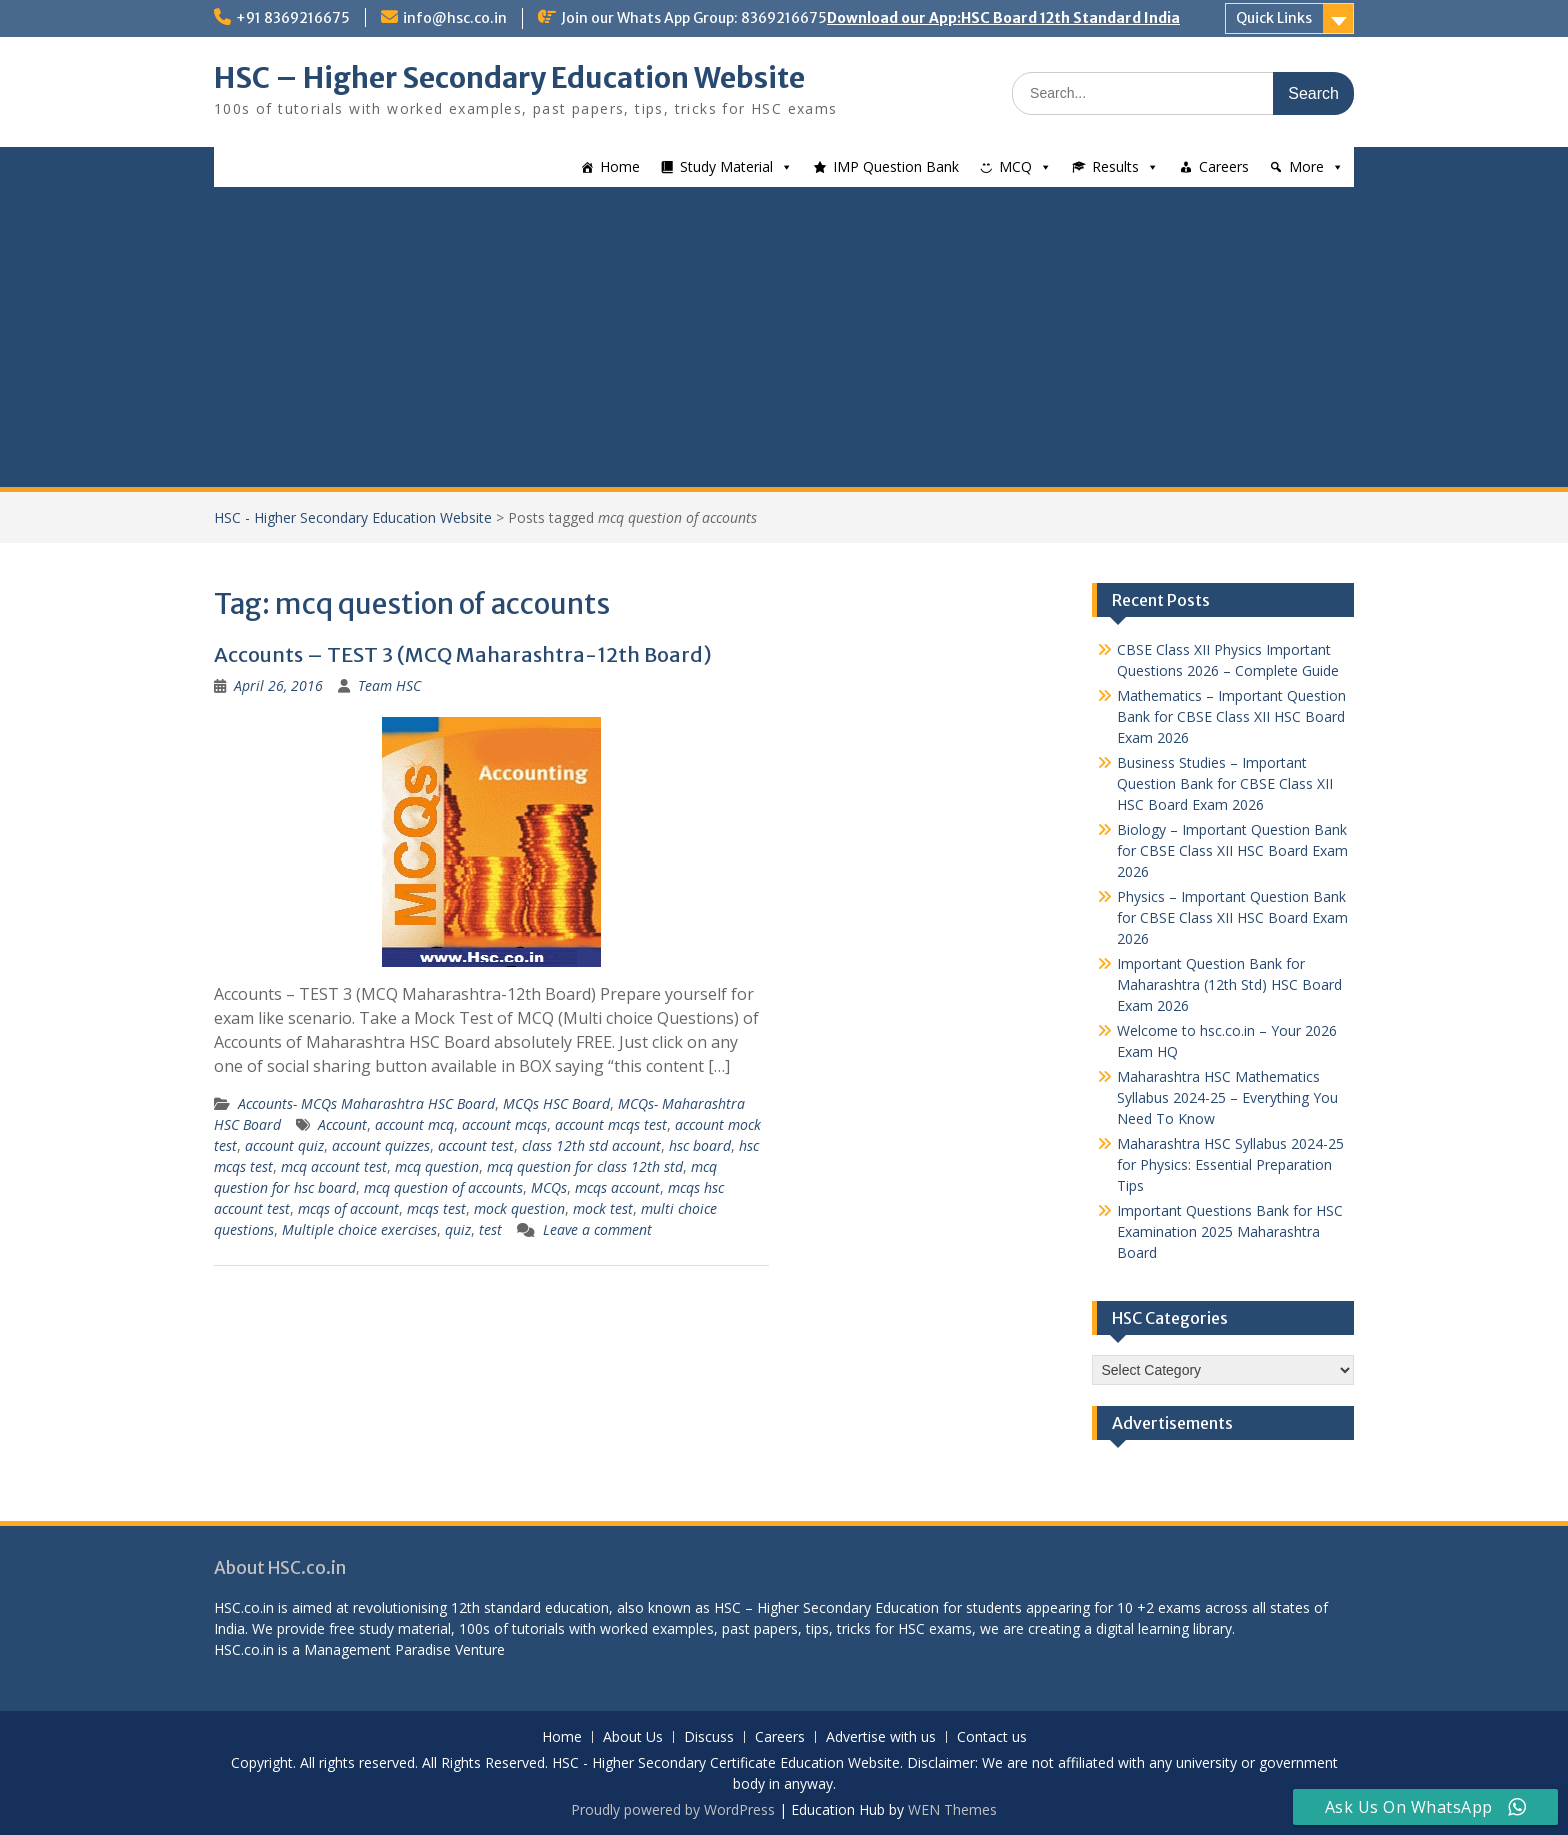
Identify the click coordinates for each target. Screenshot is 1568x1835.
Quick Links (1274, 18)
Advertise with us (881, 1737)
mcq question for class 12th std (585, 1166)
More (1306, 166)
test (490, 1229)
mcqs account (617, 1187)
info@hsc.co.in (455, 18)
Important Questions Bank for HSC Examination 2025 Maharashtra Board (1230, 1231)
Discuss (709, 1737)
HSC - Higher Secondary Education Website (353, 517)
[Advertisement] (784, 337)
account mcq (414, 1124)
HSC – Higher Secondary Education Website (509, 78)
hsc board (700, 1145)
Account (342, 1124)
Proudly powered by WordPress (673, 1809)
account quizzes (381, 1145)
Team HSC (389, 685)
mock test (603, 1208)
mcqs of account (348, 1208)
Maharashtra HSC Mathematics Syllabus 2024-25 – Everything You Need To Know (1227, 1097)
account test (476, 1145)
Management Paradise (377, 1649)
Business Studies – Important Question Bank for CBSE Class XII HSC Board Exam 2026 (1225, 783)
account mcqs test (611, 1124)
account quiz (284, 1145)
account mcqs (504, 1124)
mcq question (437, 1166)
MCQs (549, 1187)
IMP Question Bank (896, 166)
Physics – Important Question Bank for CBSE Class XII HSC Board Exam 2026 (1232, 917)
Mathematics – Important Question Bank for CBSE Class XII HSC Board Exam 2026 (1231, 716)
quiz (458, 1229)
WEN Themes (952, 1809)
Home (620, 166)
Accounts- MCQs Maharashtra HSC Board (366, 1103)
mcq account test (334, 1166)
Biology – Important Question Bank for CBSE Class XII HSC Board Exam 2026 (1232, 850)
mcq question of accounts (443, 1187)
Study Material (726, 166)
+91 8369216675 (293, 18)
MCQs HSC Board (556, 1103)
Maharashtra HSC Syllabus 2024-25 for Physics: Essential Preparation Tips (1230, 1164)
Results (1115, 166)
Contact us (992, 1737)
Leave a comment (597, 1229)
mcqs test (436, 1208)
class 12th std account (591, 1145)
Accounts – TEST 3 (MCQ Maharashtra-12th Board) (463, 654)
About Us (633, 1737)
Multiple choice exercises (359, 1229)
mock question (519, 1208)
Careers (1224, 166)
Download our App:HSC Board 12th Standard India (1003, 18)
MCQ (1015, 166)
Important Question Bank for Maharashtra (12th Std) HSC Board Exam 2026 (1229, 984)
